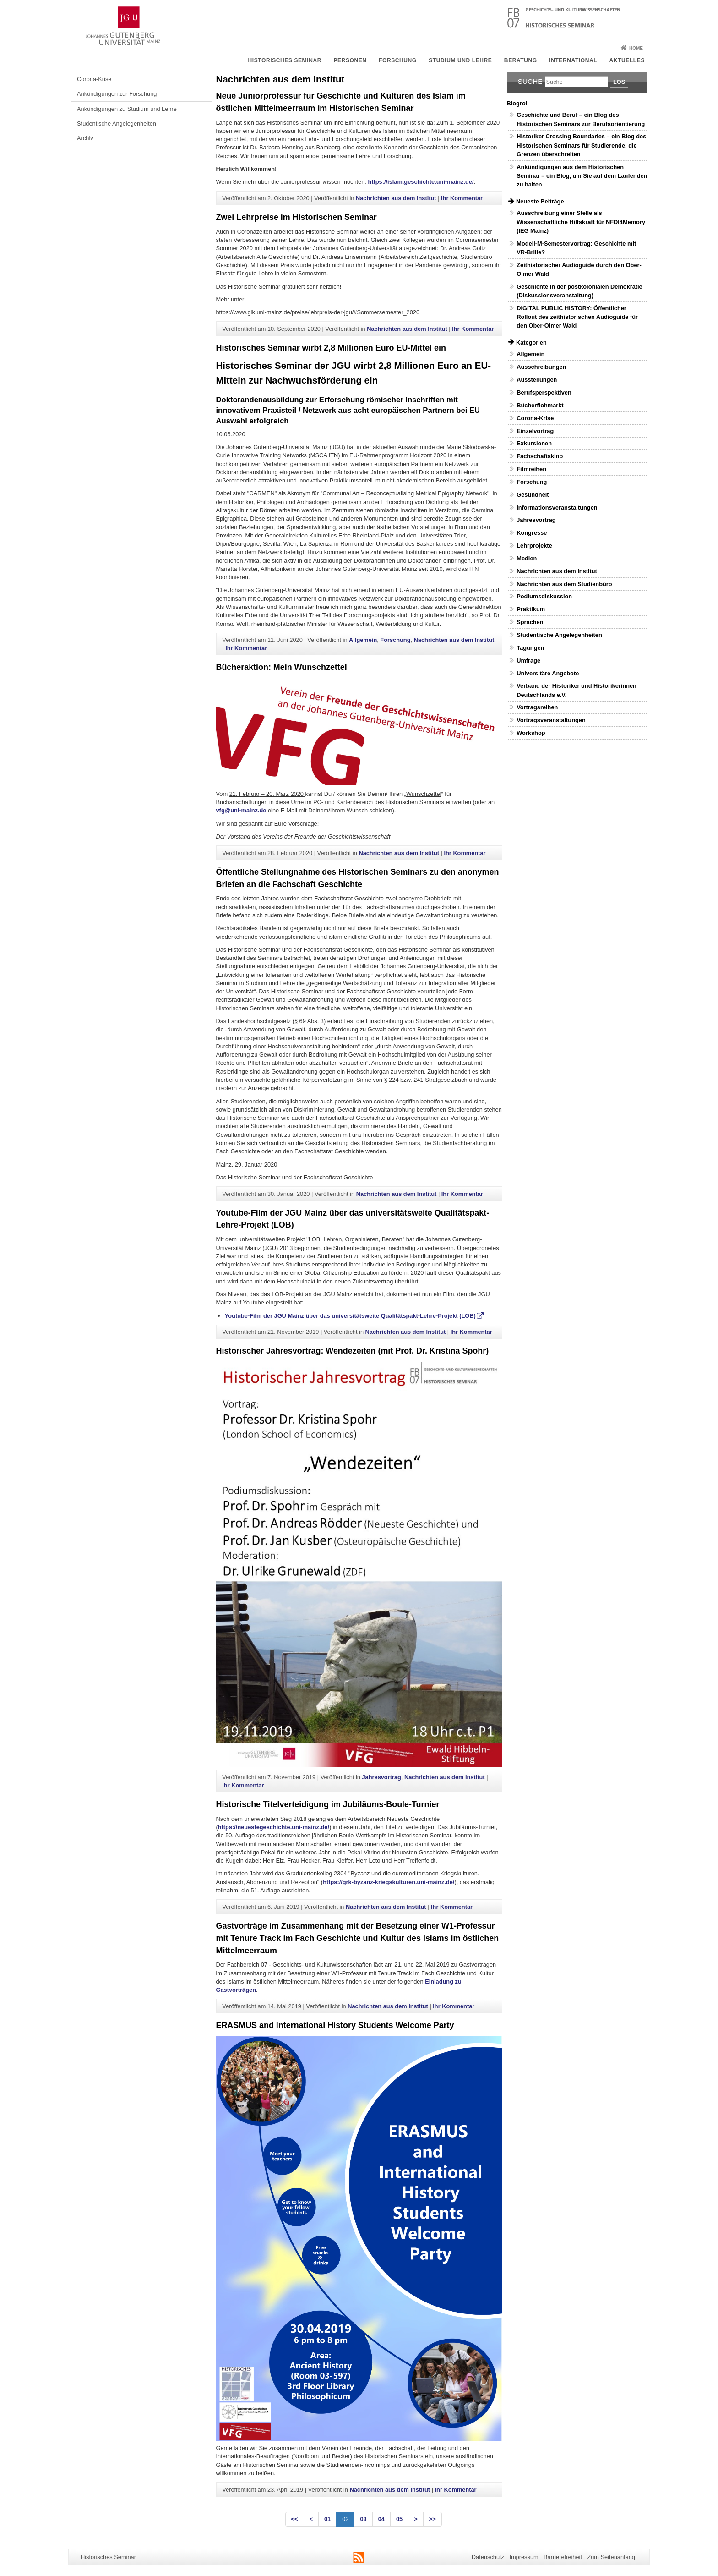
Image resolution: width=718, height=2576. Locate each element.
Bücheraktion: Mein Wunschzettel (281, 667)
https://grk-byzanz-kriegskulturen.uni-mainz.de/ (388, 1882)
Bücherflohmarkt (540, 405)
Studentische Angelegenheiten (116, 123)
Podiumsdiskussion (544, 596)
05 (399, 2519)
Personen (349, 60)
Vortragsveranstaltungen (551, 720)
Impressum (523, 2557)
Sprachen (530, 622)
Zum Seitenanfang (611, 2557)
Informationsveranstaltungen (557, 507)
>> (432, 2519)
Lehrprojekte (534, 545)
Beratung (520, 60)
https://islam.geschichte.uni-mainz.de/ (420, 181)
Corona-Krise (94, 79)
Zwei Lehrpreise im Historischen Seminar (296, 217)
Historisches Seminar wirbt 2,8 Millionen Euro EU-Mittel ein (331, 347)
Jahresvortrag (381, 1777)
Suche (530, 81)
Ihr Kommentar (462, 198)
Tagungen (530, 647)
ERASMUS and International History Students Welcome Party (335, 2025)
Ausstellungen (537, 379)
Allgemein (363, 639)
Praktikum (531, 609)
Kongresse (532, 532)
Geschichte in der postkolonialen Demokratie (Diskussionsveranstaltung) (579, 291)
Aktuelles (627, 60)
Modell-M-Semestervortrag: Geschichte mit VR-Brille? (576, 248)
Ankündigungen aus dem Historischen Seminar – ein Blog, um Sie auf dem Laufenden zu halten (582, 176)
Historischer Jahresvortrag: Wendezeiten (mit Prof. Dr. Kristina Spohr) (352, 1350)
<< (294, 2519)
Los (619, 81)
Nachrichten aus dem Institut (396, 198)
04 (381, 2519)
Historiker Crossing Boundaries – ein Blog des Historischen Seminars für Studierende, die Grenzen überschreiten (581, 145)
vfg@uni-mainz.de (241, 810)
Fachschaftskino (540, 456)
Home (636, 48)
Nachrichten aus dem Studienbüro (564, 584)
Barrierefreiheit (563, 2557)
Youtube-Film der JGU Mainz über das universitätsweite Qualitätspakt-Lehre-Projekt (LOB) (350, 1315)
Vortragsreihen (537, 707)
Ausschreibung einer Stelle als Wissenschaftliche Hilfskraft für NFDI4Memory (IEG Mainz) (581, 221)
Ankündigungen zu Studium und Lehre (127, 108)
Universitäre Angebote (548, 673)
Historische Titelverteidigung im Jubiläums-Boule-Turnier (328, 1804)
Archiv (85, 138)
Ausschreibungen (541, 366)
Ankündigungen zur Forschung (117, 93)
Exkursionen (534, 443)
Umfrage (528, 660)
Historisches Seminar (284, 60)
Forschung (398, 60)
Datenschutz (488, 2557)
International (573, 60)
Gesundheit (533, 494)
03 (363, 2519)
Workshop (531, 732)
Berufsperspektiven (544, 392)
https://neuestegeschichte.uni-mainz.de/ (273, 1827)
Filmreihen (531, 469)
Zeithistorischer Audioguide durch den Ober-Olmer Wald (579, 269)
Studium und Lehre (460, 60)
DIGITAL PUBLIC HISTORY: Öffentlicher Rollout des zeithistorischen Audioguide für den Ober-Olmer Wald (577, 317)
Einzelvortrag (535, 431)
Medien (527, 558)
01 (327, 2519)
